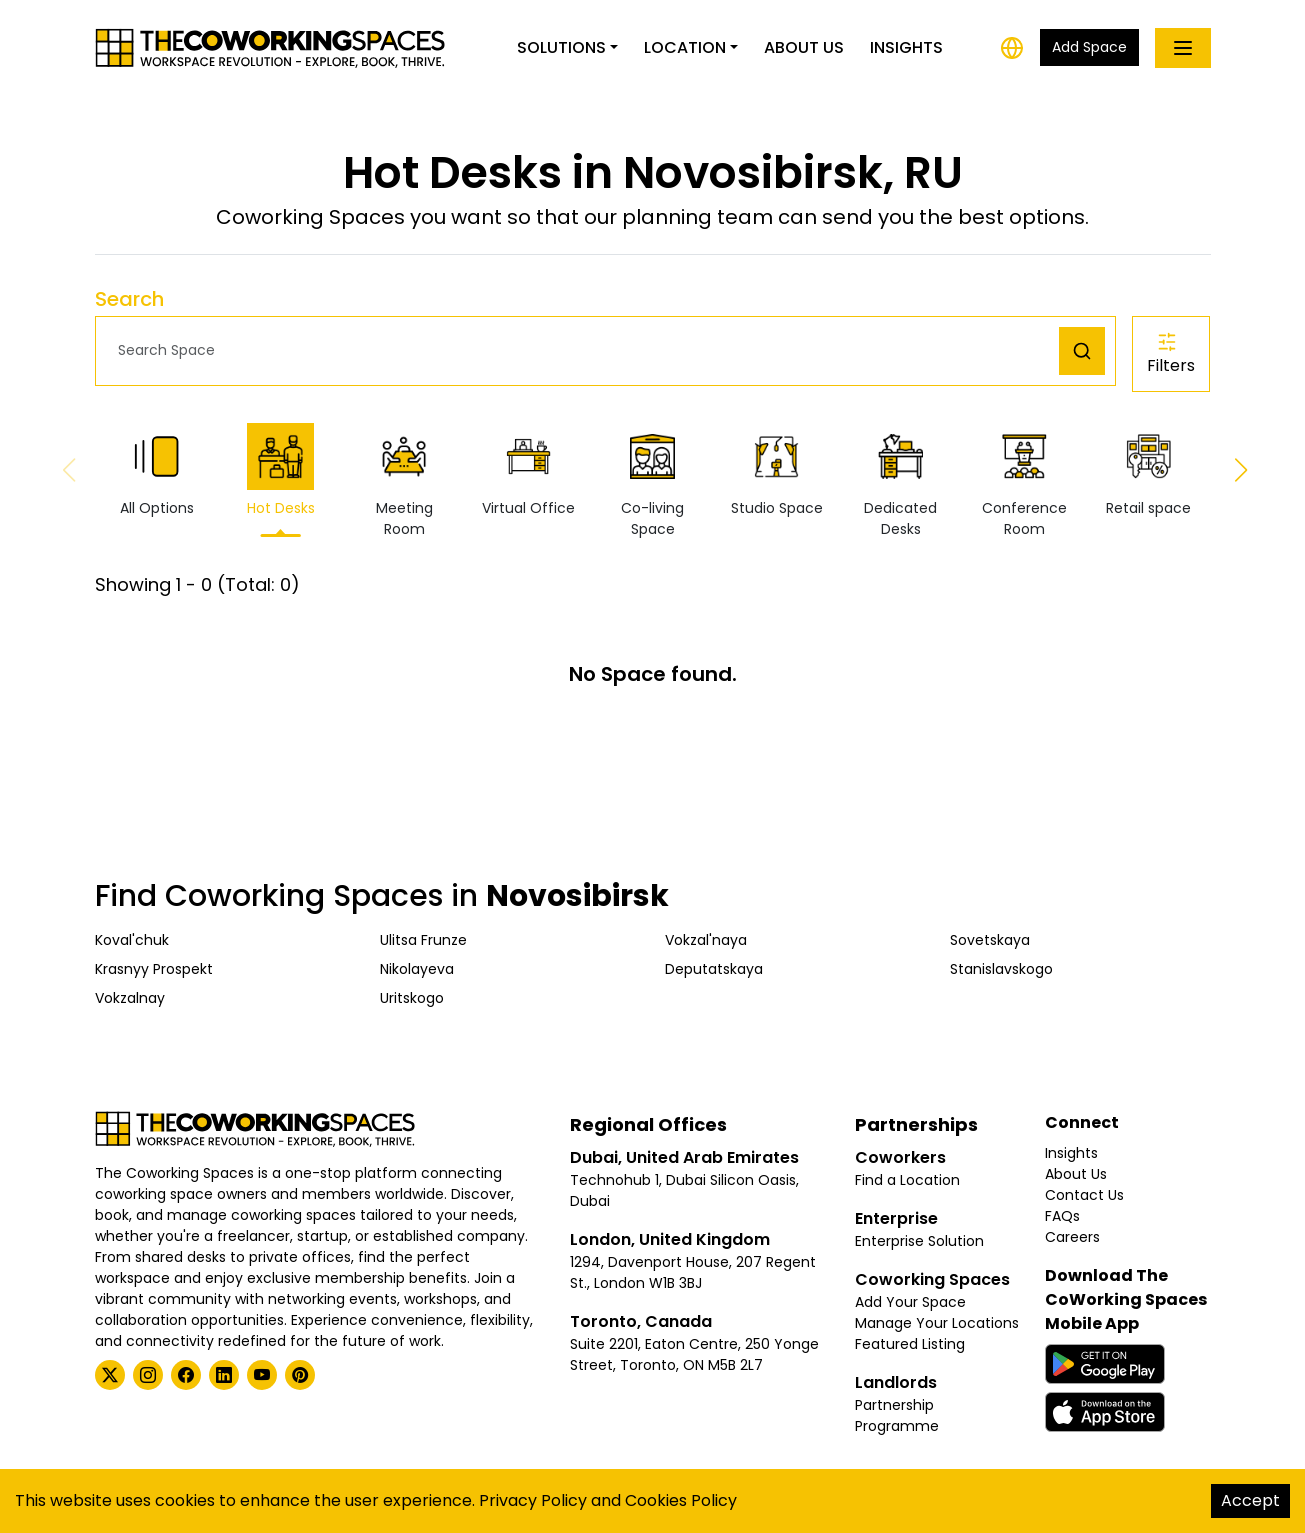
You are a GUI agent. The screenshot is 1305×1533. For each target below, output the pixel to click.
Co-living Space (652, 481)
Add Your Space (910, 1302)
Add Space (1089, 47)
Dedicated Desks (900, 481)
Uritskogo (412, 998)
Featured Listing (910, 1344)
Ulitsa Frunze (423, 940)
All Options (157, 470)
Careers (1072, 1237)
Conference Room (1024, 481)
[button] (583, 350)
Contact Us (1084, 1195)
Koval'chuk (132, 940)
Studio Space (777, 470)
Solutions (561, 47)
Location (685, 47)
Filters (1171, 354)
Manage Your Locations (937, 1323)
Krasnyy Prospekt (154, 969)
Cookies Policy (681, 1500)
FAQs (1062, 1216)
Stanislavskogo (1001, 969)
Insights (906, 47)
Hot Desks (281, 470)
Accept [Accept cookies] (1250, 1500)
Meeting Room (404, 481)
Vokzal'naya (706, 940)
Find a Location (907, 1180)
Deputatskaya (714, 969)
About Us (804, 47)
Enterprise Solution (919, 1241)
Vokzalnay (130, 998)
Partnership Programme (897, 1415)
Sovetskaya (990, 940)
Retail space (1148, 470)
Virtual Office (528, 470)
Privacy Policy (533, 1500)
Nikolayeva (417, 969)
